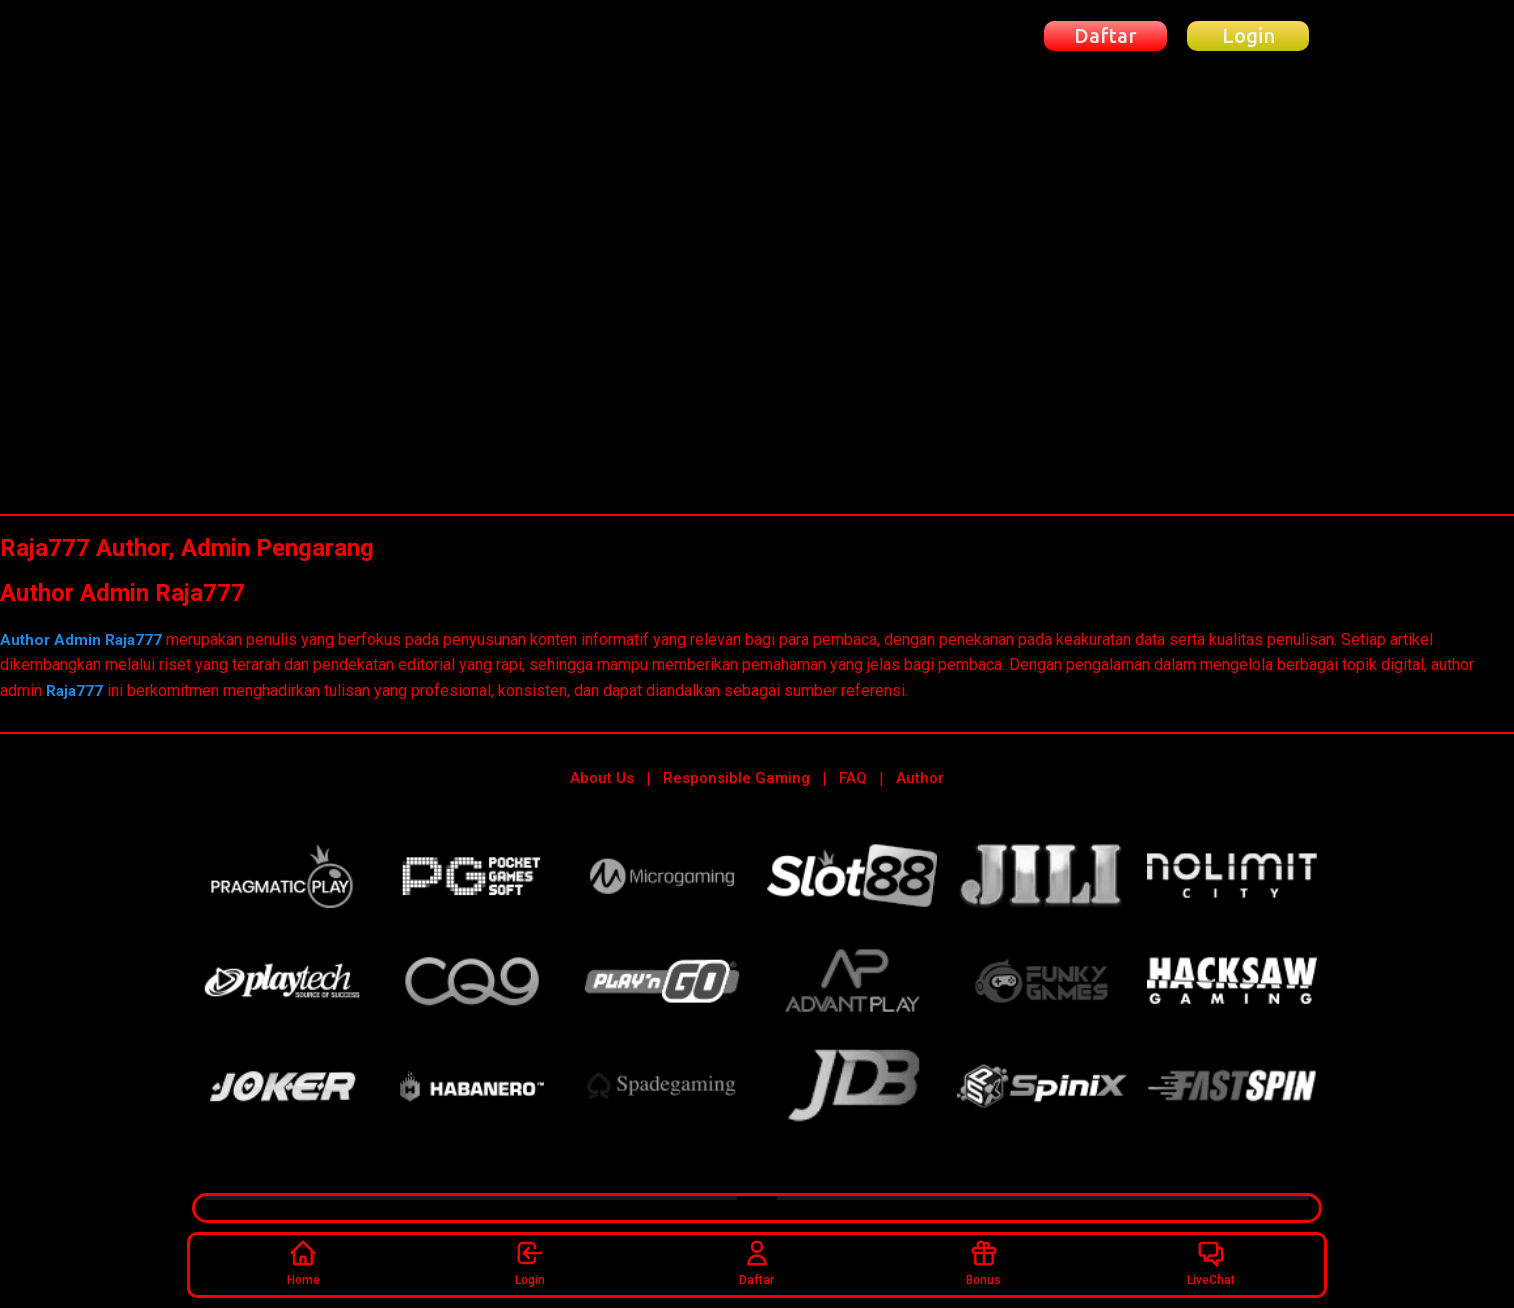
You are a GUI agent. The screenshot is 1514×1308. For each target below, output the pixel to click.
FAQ (853, 778)
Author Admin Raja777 (85, 639)
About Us (602, 778)
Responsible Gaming (736, 778)
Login (530, 1260)
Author (920, 778)
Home (303, 1260)
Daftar (756, 1260)
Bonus (983, 1260)
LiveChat (1211, 1260)
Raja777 (75, 690)
